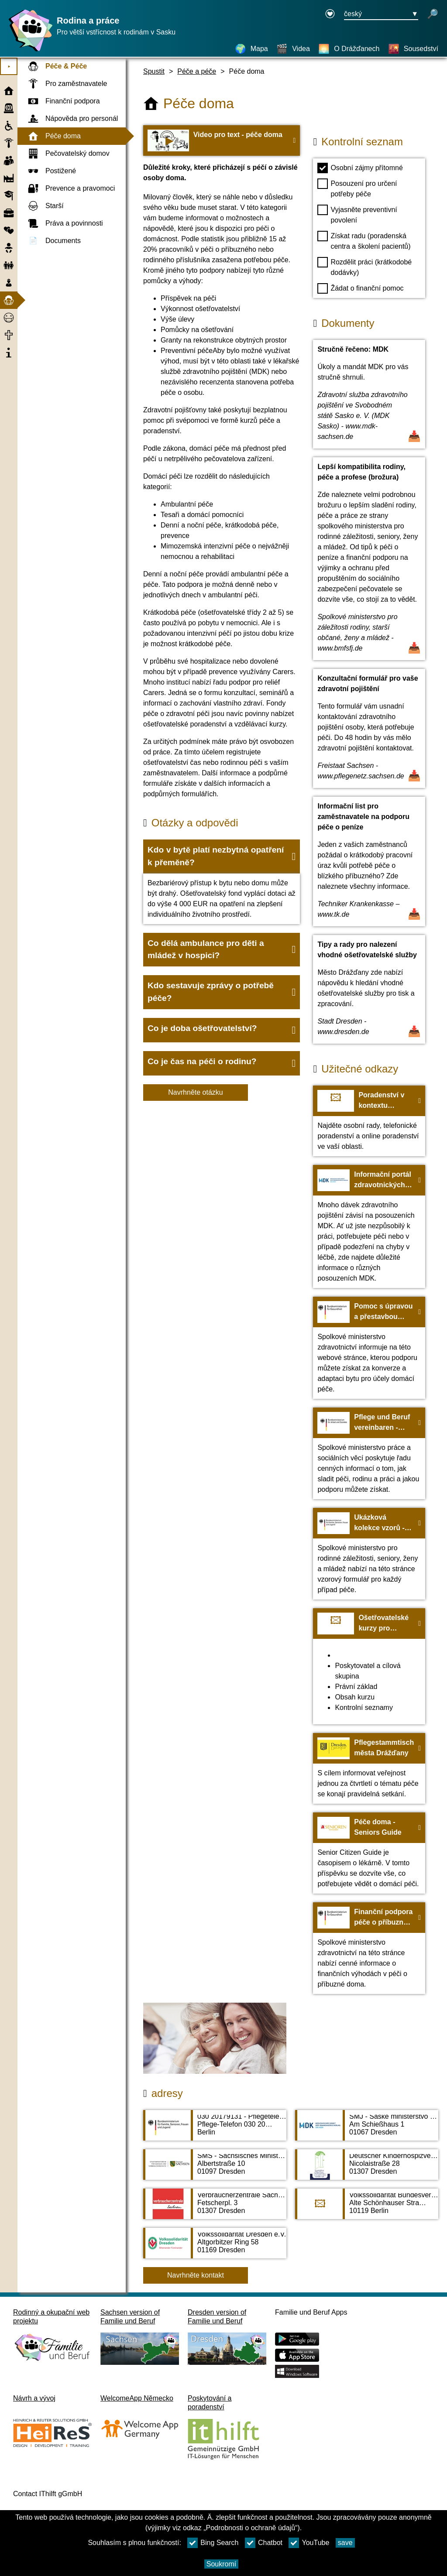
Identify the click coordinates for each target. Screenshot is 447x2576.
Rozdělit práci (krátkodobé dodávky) (364, 266)
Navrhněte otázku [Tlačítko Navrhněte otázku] (195, 1092)
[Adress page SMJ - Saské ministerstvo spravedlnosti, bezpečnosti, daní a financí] (366, 2129)
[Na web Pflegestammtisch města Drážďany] (369, 1768)
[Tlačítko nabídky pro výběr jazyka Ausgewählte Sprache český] (381, 14)
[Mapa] (251, 49)
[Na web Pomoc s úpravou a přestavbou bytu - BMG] (369, 1348)
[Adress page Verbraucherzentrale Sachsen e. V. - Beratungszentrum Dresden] (214, 2208)
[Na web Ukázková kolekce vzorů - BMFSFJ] (369, 1554)
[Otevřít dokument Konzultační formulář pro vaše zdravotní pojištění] (369, 728)
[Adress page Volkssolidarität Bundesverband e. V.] (366, 2208)
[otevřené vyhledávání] (432, 14)
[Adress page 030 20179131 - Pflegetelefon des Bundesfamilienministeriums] (214, 2129)
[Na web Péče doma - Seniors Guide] (369, 1853)
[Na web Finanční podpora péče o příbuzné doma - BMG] (369, 1948)
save (345, 2542)
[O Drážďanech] (349, 49)
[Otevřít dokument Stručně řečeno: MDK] (369, 394)
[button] (221, 856)
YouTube (309, 2543)
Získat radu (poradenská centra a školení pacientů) (363, 240)
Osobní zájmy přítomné (359, 168)
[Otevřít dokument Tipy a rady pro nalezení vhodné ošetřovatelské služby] (369, 989)
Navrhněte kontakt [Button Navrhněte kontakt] (195, 2275)
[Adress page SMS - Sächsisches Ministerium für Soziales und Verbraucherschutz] (214, 2169)
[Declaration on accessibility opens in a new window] (330, 14)
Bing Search (212, 2543)
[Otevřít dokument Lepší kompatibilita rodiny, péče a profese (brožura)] (369, 558)
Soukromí (221, 2564)
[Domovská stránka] (28, 51)
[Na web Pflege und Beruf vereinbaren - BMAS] (369, 1453)
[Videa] (293, 49)
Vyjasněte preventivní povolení (357, 214)
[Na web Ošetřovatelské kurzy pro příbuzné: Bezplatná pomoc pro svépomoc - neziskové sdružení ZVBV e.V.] (369, 1666)
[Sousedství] (413, 49)
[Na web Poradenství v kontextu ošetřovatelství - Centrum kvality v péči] (369, 1121)
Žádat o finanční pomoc (360, 288)
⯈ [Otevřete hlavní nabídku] (9, 66)
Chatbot (263, 2543)
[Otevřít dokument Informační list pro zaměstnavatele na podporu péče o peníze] (369, 861)
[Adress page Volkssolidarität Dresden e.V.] (214, 2247)
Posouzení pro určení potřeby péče (357, 188)
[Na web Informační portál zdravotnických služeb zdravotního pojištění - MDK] (369, 1226)
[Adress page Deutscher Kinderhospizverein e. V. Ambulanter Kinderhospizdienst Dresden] (366, 2169)
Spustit (154, 71)
